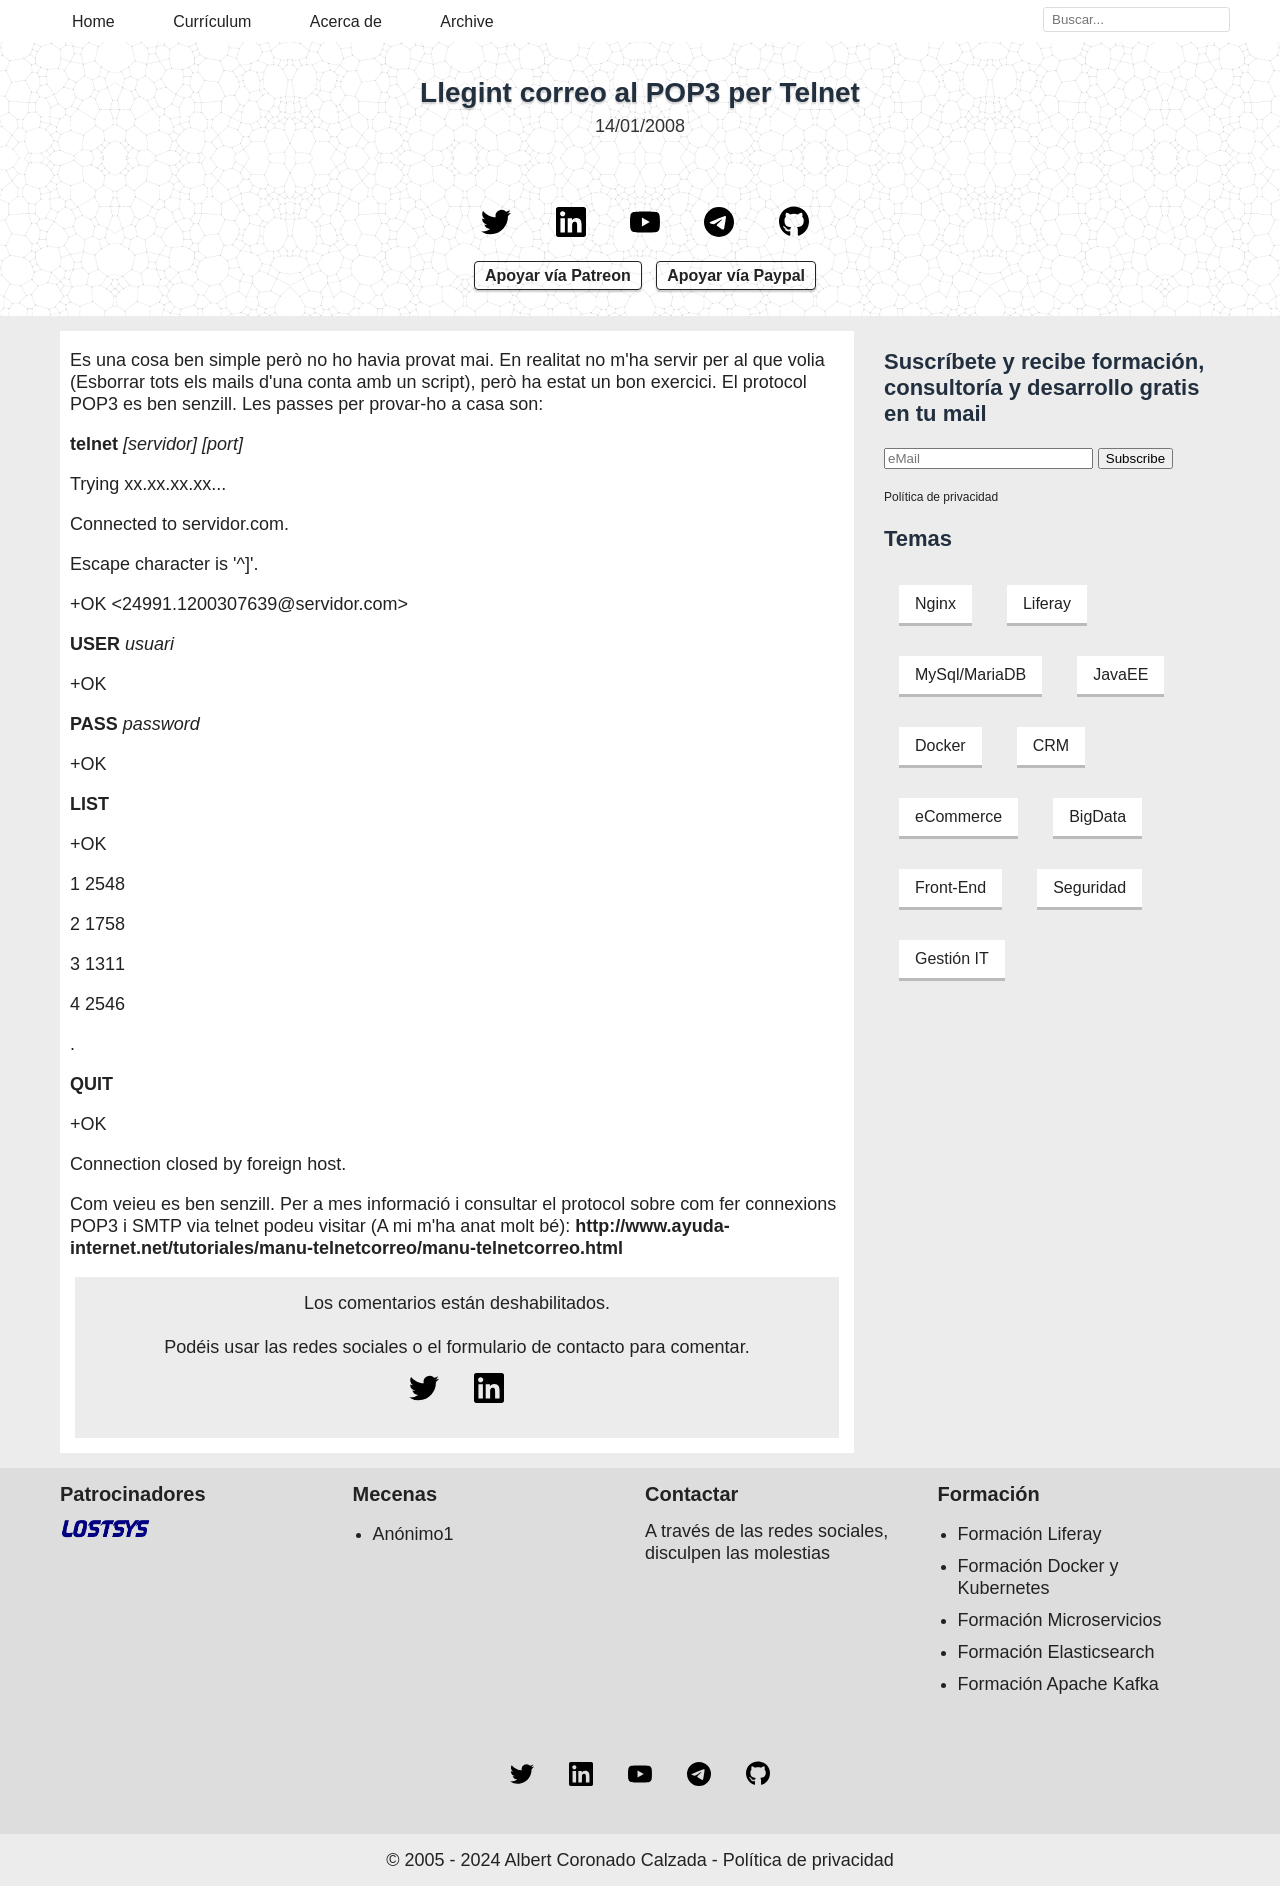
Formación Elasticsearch (1056, 1652)
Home (93, 21)
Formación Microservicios (1060, 1620)
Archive (466, 21)
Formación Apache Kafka (1058, 1684)
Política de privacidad (941, 497)
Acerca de (346, 21)
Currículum (212, 21)
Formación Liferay (1030, 1534)
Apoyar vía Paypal (736, 275)
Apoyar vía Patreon (558, 275)
